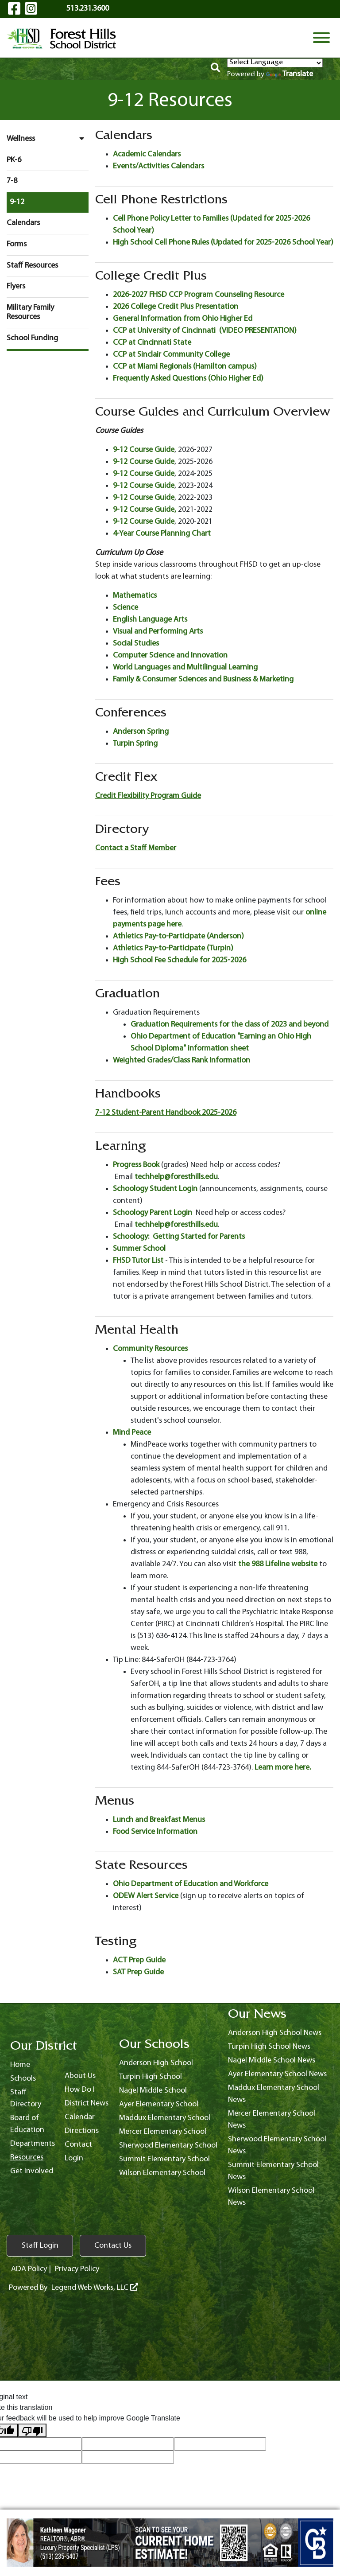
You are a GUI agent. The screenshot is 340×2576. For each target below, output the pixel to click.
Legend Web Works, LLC (94, 2288)
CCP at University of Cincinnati (164, 331)
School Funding (32, 338)
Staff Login (40, 2245)
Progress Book (136, 1165)
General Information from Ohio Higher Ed (182, 319)
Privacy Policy (77, 2269)
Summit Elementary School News (273, 2171)
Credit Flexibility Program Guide (148, 796)
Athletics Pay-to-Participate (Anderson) (178, 936)
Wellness (48, 138)
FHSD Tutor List (138, 1261)
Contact (78, 2144)
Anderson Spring (141, 732)
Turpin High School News (269, 2047)
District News (86, 2103)
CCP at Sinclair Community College (171, 354)
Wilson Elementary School (162, 2173)
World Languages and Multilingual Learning (185, 667)
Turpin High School (150, 2077)
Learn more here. (283, 1767)
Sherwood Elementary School (168, 2145)
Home (20, 2065)
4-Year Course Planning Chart (162, 533)
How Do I (80, 2090)
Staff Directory (25, 2098)
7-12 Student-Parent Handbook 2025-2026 (165, 1113)
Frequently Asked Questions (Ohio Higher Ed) (188, 378)
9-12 (17, 202)
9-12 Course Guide (143, 450)
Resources (26, 2157)
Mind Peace (132, 1432)
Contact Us (112, 2245)
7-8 (12, 181)
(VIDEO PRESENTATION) (258, 331)
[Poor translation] (32, 2430)
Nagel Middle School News (271, 2060)
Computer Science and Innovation (170, 655)
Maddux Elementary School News (273, 2094)
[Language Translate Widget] (275, 62)
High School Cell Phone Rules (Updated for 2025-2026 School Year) (223, 242)
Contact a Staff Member (135, 848)
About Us (80, 2076)
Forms (17, 244)
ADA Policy (29, 2269)
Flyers (16, 286)
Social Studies (136, 643)
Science (125, 607)
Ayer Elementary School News (277, 2074)
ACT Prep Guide (139, 1960)
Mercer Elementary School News (271, 2119)
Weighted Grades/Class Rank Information (181, 1060)
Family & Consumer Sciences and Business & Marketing (203, 679)
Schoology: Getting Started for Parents (179, 1237)
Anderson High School (156, 2063)
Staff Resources (32, 265)
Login (74, 2158)
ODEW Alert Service (145, 1896)
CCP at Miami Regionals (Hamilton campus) (185, 366)
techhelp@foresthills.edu (176, 1177)
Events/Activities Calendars (158, 166)
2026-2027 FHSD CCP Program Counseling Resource (198, 295)
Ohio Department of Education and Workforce (190, 1884)
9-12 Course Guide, (145, 510)
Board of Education (27, 2124)
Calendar (80, 2117)
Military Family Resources (30, 313)
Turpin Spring (135, 743)
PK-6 (14, 160)
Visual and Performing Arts (158, 631)
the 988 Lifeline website (277, 1564)
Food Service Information (155, 1832)
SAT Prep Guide (138, 1972)
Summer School (139, 1249)
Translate (289, 74)
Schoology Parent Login (152, 1213)
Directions (82, 2131)
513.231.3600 (87, 8)
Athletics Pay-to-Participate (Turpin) (173, 948)
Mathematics (135, 595)
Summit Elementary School (164, 2159)
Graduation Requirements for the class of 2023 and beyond (229, 1024)
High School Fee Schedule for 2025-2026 (179, 960)
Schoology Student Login (155, 1189)
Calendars (23, 223)
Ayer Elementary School (158, 2104)
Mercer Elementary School (162, 2132)
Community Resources (150, 1349)
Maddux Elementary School (164, 2118)
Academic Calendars (147, 154)
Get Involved (31, 2171)
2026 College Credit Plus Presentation (175, 307)
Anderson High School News (274, 2033)
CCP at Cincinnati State (152, 343)
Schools (23, 2078)
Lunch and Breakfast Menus (159, 1820)
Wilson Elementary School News (271, 2197)
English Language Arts (150, 619)
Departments (32, 2144)
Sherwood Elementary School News (277, 2145)
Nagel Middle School (153, 2090)
